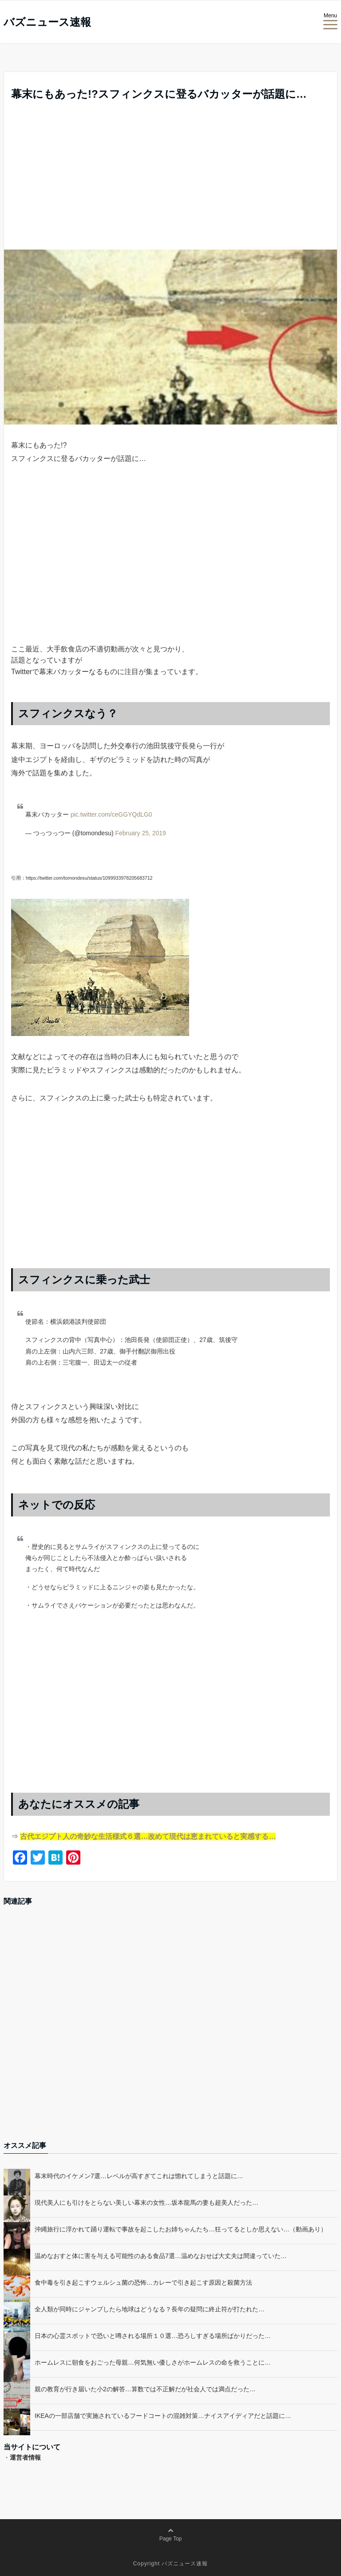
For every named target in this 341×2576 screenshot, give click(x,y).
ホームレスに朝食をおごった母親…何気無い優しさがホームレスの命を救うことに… (153, 2362)
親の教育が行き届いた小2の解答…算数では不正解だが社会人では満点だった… (145, 2389)
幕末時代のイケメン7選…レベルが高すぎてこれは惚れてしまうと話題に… (139, 2175)
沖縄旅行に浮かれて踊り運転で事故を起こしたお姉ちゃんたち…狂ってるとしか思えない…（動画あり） (181, 2229)
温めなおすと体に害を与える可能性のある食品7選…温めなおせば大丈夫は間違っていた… (161, 2255)
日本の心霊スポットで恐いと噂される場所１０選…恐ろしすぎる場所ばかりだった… (153, 2335)
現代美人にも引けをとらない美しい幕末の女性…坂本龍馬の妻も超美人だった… (146, 2202)
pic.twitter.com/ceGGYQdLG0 (111, 814)
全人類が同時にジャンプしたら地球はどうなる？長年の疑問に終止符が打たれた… (150, 2309)
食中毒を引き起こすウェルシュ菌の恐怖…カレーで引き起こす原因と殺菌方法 (143, 2282)
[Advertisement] (170, 183)
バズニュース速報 (47, 22)
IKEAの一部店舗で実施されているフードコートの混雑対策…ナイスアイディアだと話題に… (163, 2415)
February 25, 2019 (140, 833)
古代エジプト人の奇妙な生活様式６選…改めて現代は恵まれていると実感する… (148, 1836)
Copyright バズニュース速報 (170, 2563)
